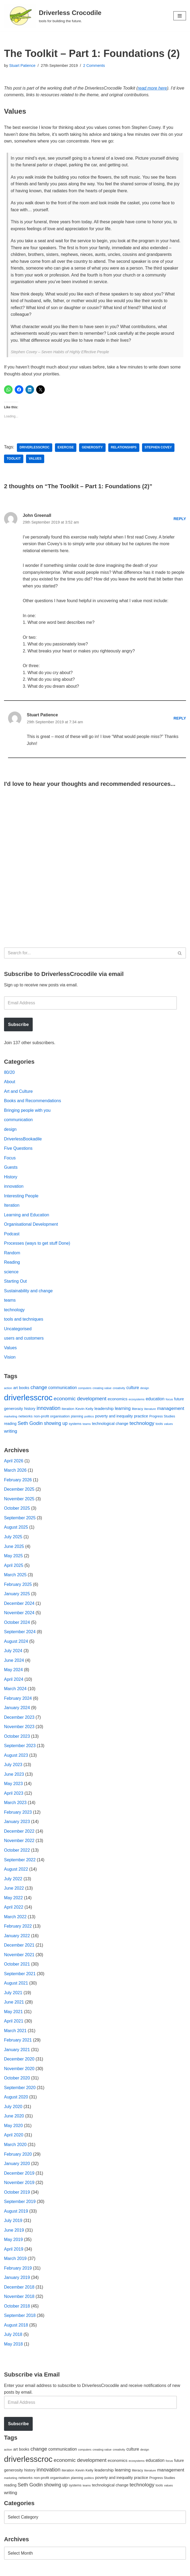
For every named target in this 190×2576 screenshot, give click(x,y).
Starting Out (15, 1283)
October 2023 (17, 1738)
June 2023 (14, 1777)
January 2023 (17, 1824)
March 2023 (15, 1805)
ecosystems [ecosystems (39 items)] (136, 1401)
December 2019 (19, 2176)
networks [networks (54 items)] (25, 1418)
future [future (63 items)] (179, 1401)
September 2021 (20, 1976)
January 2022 (17, 1938)
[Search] (89, 954)
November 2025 (19, 1501)
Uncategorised (18, 1330)
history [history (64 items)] (29, 1410)
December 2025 (19, 1491)
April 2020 (13, 2138)
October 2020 (17, 2081)
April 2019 (13, 2252)
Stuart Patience (22, 65)
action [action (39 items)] (8, 1389)
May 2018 (13, 2348)
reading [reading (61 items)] (10, 1425)
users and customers (24, 1340)
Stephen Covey (158, 448)
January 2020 (17, 2167)
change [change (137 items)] (39, 1389)
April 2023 (13, 1796)
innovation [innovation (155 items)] (48, 1410)
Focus (10, 1159)
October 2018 (17, 2310)
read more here (152, 88)
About (9, 1083)
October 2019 (17, 2195)
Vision (10, 1359)
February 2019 (18, 2272)
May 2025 (13, 1558)
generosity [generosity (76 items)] (13, 1410)
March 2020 (15, 2148)
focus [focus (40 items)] (169, 1401)
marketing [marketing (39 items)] (10, 1418)
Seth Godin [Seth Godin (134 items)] (30, 1425)
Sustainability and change (28, 1292)
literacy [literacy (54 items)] (137, 1411)
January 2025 (17, 1596)
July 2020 (13, 2110)
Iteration (12, 1207)
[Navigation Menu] (179, 15)
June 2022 (14, 1891)
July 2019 (13, 2224)
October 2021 (17, 1967)
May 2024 (13, 1672)
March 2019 (15, 2262)
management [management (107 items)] (170, 1410)
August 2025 (16, 1529)
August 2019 (16, 2214)
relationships (124, 448)
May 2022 (13, 1900)
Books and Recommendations (32, 1102)
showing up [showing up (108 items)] (56, 1425)
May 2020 (13, 2129)
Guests (11, 1169)
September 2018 (20, 2319)
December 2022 (19, 1834)
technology (14, 1311)
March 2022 (15, 1919)
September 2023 (20, 1748)
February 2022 (18, 1929)
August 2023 (16, 1758)
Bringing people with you (27, 1111)
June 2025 (14, 1548)
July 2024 (13, 1653)
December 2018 (19, 2291)
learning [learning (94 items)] (123, 1410)
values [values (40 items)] (168, 1425)
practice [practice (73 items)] (141, 1418)
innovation (14, 1188)
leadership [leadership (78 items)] (104, 1410)
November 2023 (19, 1729)
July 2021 (13, 1995)
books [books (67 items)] (24, 1389)
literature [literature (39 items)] (150, 1410)
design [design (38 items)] (144, 1389)
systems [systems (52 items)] (75, 1426)
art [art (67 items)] (15, 1389)
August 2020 (16, 2100)
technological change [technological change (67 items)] (110, 1425)
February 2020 (18, 2157)
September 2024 (20, 1634)
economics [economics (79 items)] (118, 1400)
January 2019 (17, 2281)
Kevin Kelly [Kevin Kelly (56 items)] (85, 1411)
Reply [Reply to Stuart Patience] (179, 719)
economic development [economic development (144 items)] (80, 1400)
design (10, 1130)
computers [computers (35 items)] (84, 1389)
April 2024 (13, 1681)
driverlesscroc (35, 448)
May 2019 (13, 2243)
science (11, 1273)
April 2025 (13, 1567)
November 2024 (19, 1615)
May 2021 (13, 2015)
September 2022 (20, 1862)
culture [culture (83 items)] (132, 1389)
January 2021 (17, 2053)
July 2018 (13, 2338)
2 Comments (94, 65)
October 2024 (17, 1624)
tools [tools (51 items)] (159, 1426)
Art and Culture (18, 1092)
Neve (9, 2570)
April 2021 (13, 2024)
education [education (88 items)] (155, 1400)
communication (18, 1121)
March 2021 (15, 2034)
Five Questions (18, 1149)
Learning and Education (26, 1216)
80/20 (9, 1073)
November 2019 (19, 2186)
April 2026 (13, 1462)
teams (10, 1302)
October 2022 (17, 1853)
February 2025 (18, 1586)
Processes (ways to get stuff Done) (37, 1245)
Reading (12, 1264)
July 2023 (13, 1767)
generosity (92, 448)
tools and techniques (23, 1321)
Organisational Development (31, 1226)
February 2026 (18, 1481)
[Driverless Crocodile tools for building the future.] (52, 16)
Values (10, 1349)
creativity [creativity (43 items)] (119, 1389)
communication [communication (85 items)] (62, 1389)
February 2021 (18, 2043)
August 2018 (16, 2329)
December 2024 (19, 1605)
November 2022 (19, 1843)
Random (12, 1254)
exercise (66, 448)
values (35, 459)
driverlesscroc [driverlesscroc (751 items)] (28, 1399)
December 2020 (19, 2062)
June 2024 (14, 1662)
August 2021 (16, 1986)
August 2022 (16, 1872)
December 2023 (19, 1719)
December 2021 (19, 1948)
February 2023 (18, 1815)
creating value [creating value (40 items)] (102, 1389)
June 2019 (14, 2233)
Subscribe (18, 1025)
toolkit (14, 459)
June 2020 (14, 2119)
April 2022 (13, 1910)
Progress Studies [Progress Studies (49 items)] (162, 1418)
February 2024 (18, 1700)
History (10, 1178)
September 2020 (20, 2091)
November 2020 (19, 2072)
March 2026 (15, 1472)
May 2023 (13, 1786)
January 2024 (17, 1710)
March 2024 (15, 1691)
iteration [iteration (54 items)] (68, 1411)
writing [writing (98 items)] (10, 1433)
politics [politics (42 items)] (89, 1418)
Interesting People (21, 1197)
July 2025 (13, 1539)
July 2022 (13, 1881)
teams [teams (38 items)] (87, 1425)
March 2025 (15, 1577)
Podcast (12, 1235)
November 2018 (19, 2300)
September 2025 (20, 1520)
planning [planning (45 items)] (77, 1418)
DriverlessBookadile (23, 1140)
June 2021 (14, 2005)
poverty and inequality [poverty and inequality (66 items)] (114, 1418)
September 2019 (20, 2205)
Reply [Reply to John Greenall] (179, 519)
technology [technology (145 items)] (141, 1425)
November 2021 (19, 1957)
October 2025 (17, 1510)
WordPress (51, 2570)
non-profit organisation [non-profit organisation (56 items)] (52, 1418)
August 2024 (16, 1643)
